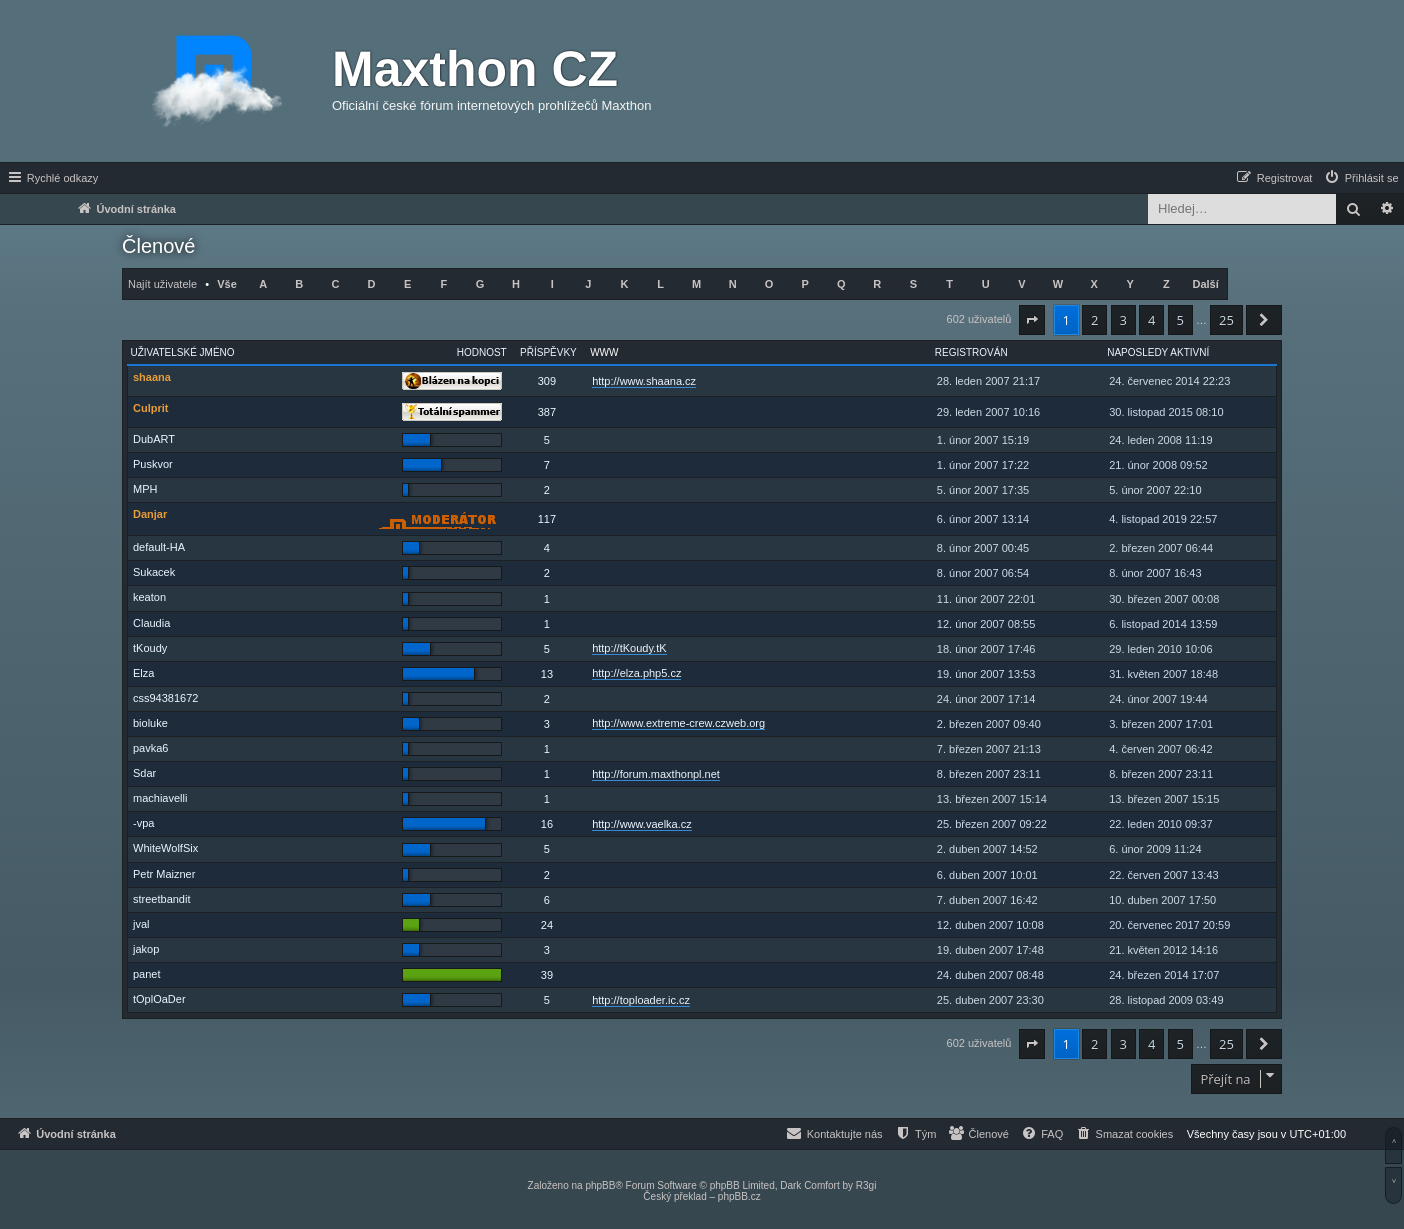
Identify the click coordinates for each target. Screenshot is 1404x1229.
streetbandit (161, 899)
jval (141, 924)
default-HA (159, 547)
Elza (143, 673)
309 (547, 381)
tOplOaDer (159, 999)
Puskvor (153, 464)
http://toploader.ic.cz (641, 1000)
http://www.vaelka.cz (642, 824)
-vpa (143, 823)
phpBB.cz (739, 1196)
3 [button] (1123, 320)
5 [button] (1180, 320)
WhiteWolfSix (165, 848)
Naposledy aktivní (1158, 352)
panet (147, 974)
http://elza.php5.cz (636, 673)
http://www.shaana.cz (644, 381)
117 (547, 519)
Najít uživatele (162, 284)
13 (547, 674)
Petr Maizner (164, 874)
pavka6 (150, 748)
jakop (146, 949)
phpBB (600, 1185)
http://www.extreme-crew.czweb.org (678, 723)
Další (1205, 284)
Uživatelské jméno (183, 352)
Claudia (151, 623)
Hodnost (482, 352)
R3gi (866, 1185)
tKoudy (150, 648)
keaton (149, 597)
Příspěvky (548, 352)
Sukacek (154, 572)
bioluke (150, 723)
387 (547, 412)
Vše (227, 284)
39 (547, 975)
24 (547, 925)
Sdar (144, 773)
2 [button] (1094, 320)
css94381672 (165, 698)
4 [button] (1151, 320)
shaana (152, 377)
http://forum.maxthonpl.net (656, 774)
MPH (145, 489)
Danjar (150, 514)
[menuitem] (1361, 178)
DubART (154, 439)
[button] (1032, 320)
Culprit (150, 408)
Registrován (971, 352)
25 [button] (1226, 320)
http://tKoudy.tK (629, 648)
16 (547, 824)
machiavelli (160, 798)
